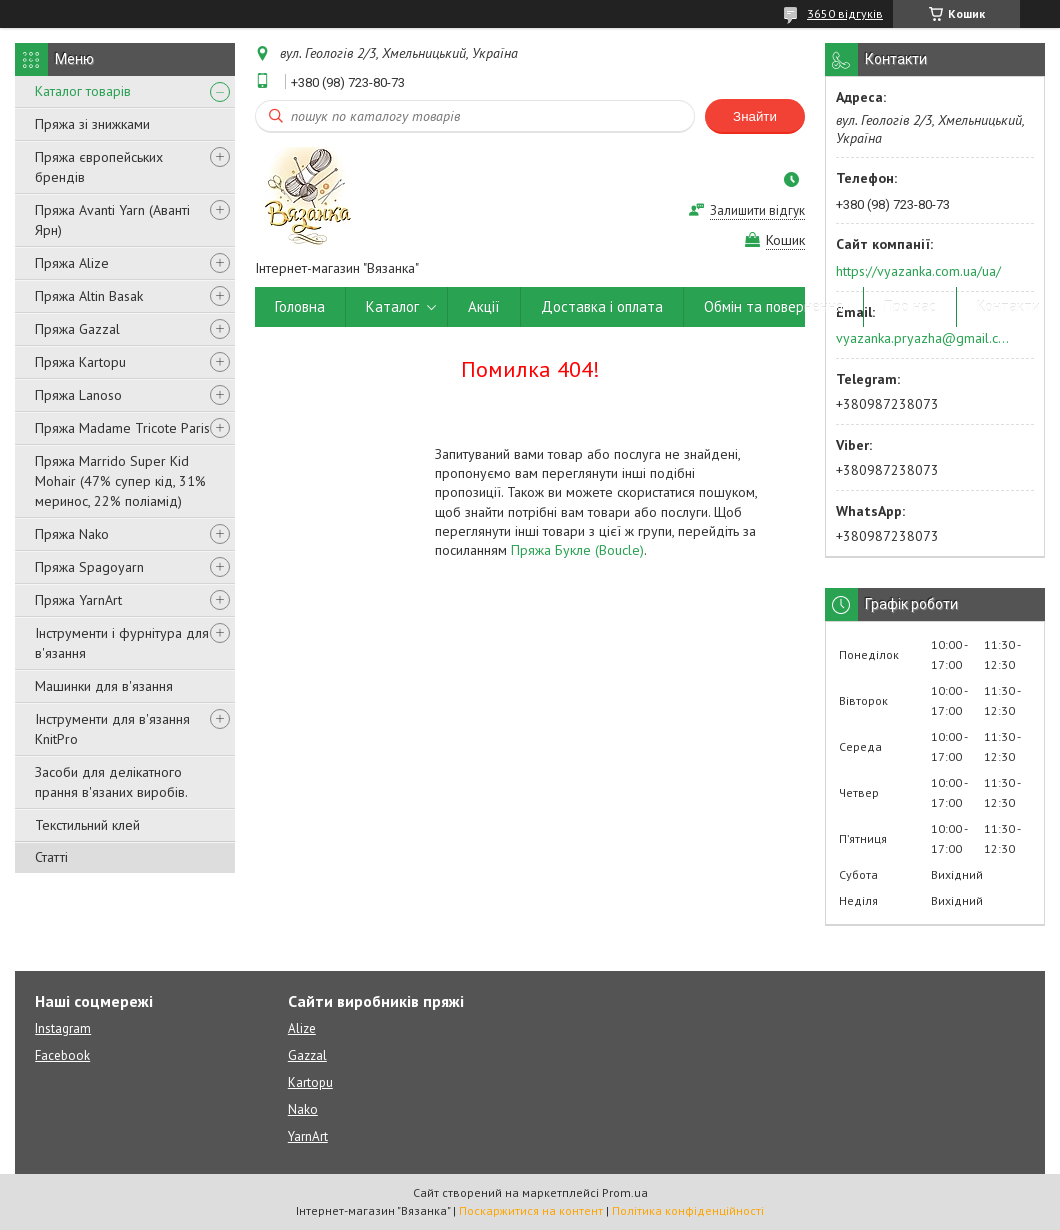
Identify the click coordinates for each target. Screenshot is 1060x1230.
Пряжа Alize (72, 263)
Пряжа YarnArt (78, 600)
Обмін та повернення (773, 306)
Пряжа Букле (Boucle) (577, 550)
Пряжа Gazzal (77, 329)
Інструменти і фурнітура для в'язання (122, 643)
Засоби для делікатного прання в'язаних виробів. (111, 782)
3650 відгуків (845, 13)
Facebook (62, 1055)
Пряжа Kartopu (80, 362)
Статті (51, 857)
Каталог (392, 306)
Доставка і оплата (602, 306)
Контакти (1008, 306)
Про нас (910, 306)
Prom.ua (625, 1192)
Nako (303, 1109)
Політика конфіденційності (688, 1210)
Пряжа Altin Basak (89, 296)
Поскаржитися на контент (531, 1210)
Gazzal (307, 1055)
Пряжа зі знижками (92, 124)
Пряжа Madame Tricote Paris (122, 428)
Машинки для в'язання (104, 686)
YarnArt (308, 1136)
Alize (302, 1028)
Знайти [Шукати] (755, 116)
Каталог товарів (83, 91)
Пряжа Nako (72, 534)
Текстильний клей (87, 825)
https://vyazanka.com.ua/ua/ (918, 271)
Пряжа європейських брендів (99, 167)
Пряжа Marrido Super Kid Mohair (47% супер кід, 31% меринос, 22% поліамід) (120, 481)
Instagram (63, 1028)
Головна (300, 306)
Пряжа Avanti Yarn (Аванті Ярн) (112, 220)
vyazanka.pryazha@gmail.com (923, 338)
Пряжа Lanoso (78, 395)
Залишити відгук (757, 210)
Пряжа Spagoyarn (89, 567)
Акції (484, 306)
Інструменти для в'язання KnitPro (112, 729)
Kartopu (310, 1082)
